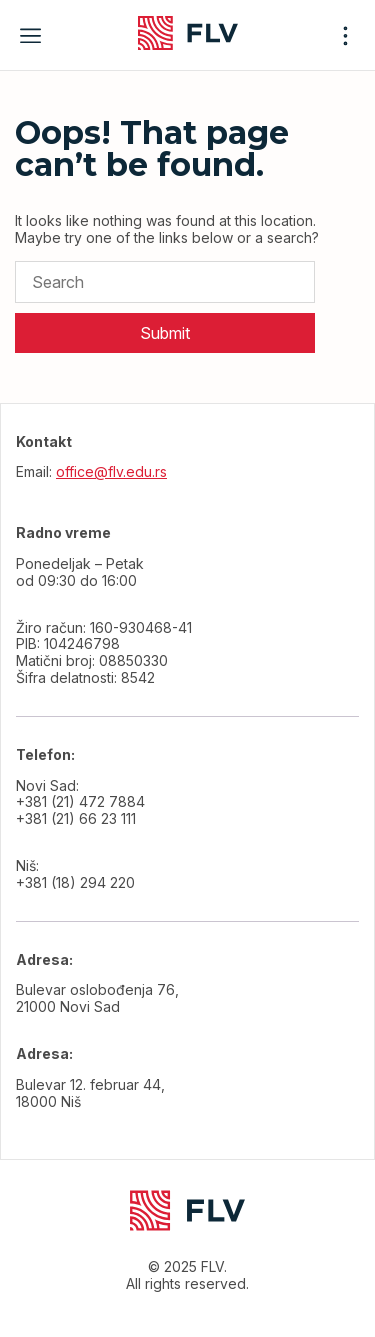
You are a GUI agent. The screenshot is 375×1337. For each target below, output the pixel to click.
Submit (165, 333)
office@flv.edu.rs (111, 471)
